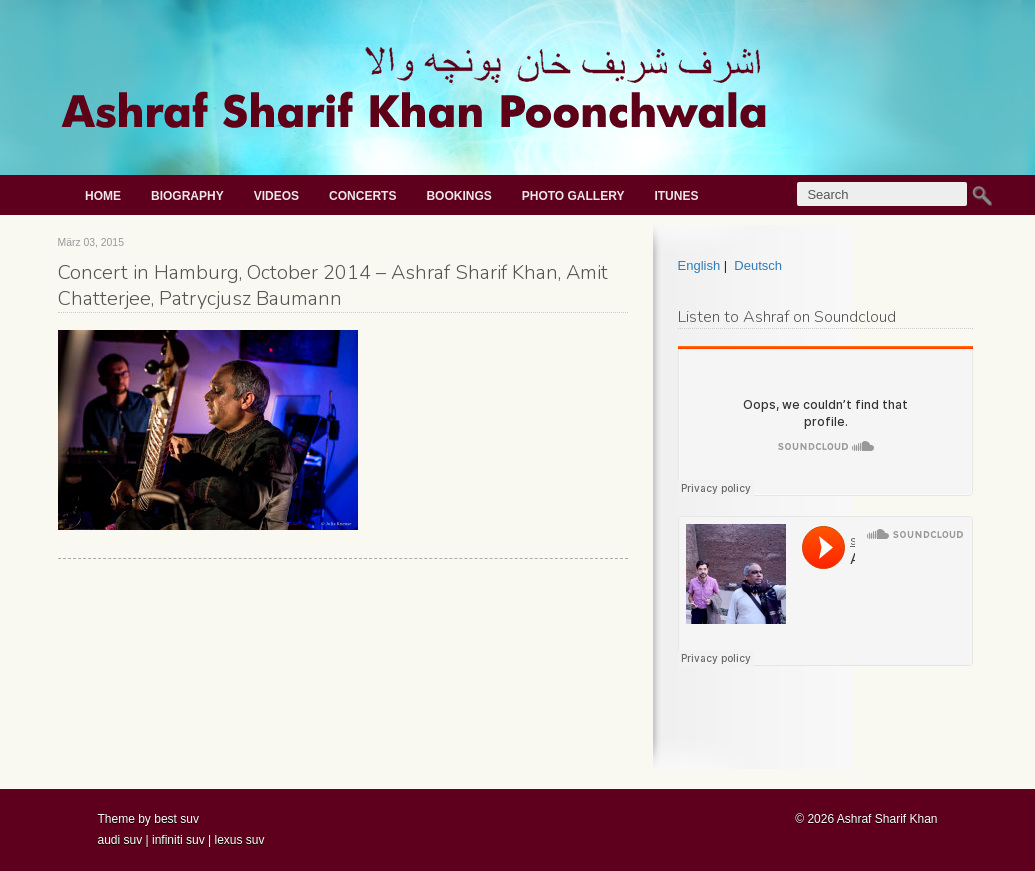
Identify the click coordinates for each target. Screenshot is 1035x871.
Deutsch (758, 265)
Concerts (362, 196)
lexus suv (239, 840)
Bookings (458, 196)
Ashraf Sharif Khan (887, 819)
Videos (276, 196)
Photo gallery (573, 196)
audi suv (120, 840)
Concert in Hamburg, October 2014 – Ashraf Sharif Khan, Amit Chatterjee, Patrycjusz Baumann (333, 285)
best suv (176, 819)
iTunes (676, 196)
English (699, 265)
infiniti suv (178, 840)
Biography (187, 196)
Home (103, 196)
